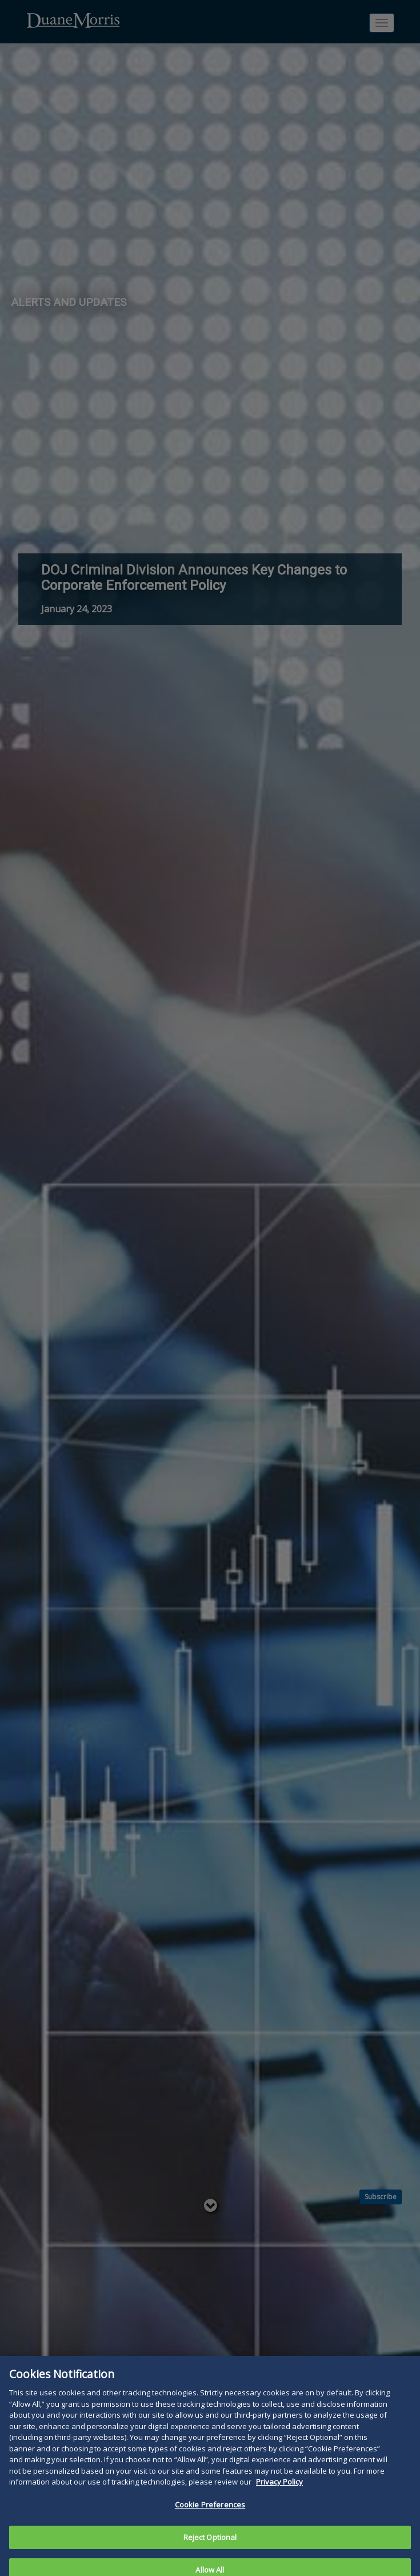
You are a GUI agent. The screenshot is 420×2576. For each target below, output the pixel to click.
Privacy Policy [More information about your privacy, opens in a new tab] (279, 2486)
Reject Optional (210, 2542)
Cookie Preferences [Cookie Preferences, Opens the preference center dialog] (210, 2509)
